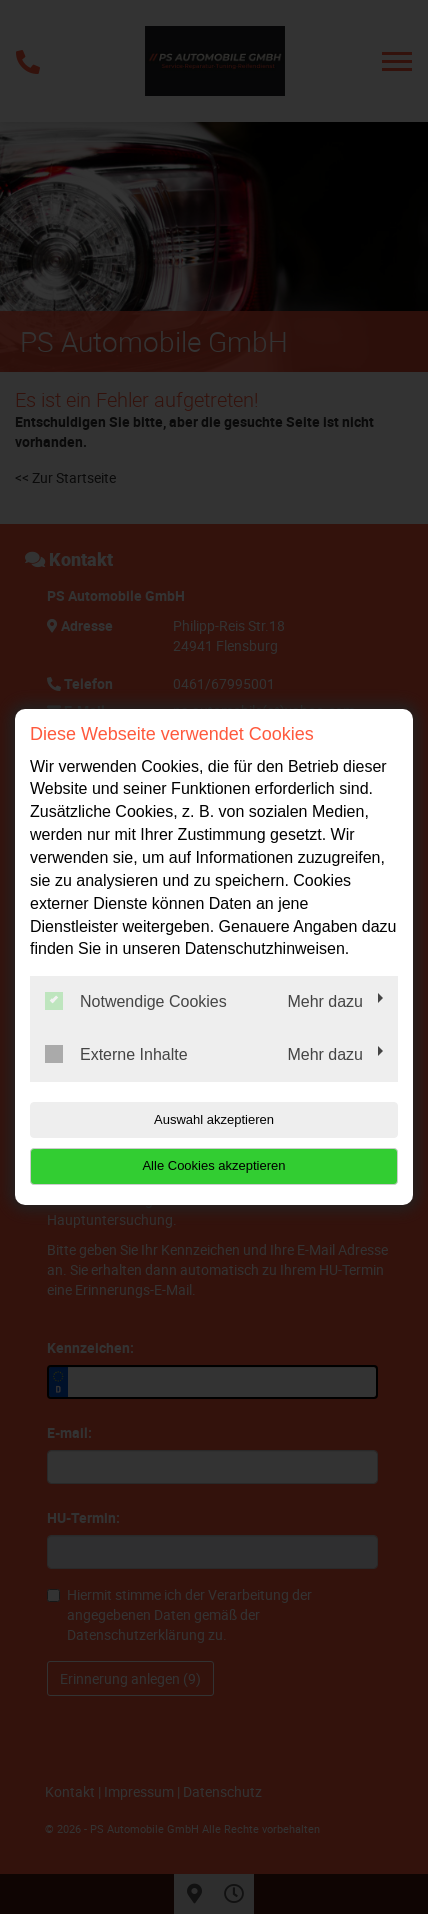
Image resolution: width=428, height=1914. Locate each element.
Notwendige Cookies (136, 1001)
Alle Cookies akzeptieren (213, 1165)
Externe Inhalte (116, 1054)
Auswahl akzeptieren (214, 1119)
